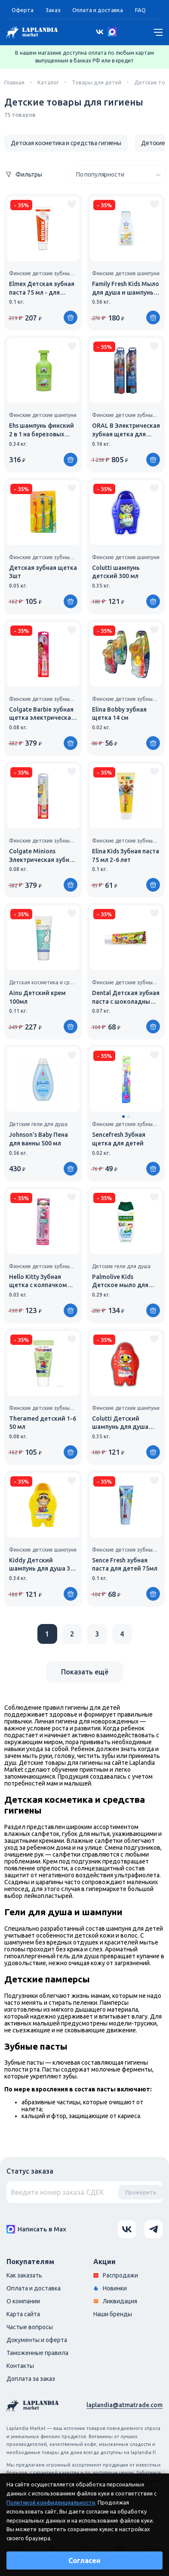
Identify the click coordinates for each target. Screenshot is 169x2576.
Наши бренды (112, 2314)
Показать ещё (84, 1672)
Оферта (23, 10)
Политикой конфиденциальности (50, 2502)
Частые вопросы (29, 2327)
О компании (23, 2301)
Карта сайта (23, 2314)
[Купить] (70, 317)
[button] (123, 1116)
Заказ (53, 10)
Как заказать (24, 2275)
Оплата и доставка (97, 10)
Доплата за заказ (30, 2378)
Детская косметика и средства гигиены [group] (66, 143)
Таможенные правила (37, 2352)
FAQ (140, 10)
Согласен (84, 2560)
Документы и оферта (36, 2339)
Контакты (20, 2365)
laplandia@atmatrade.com (124, 2405)
